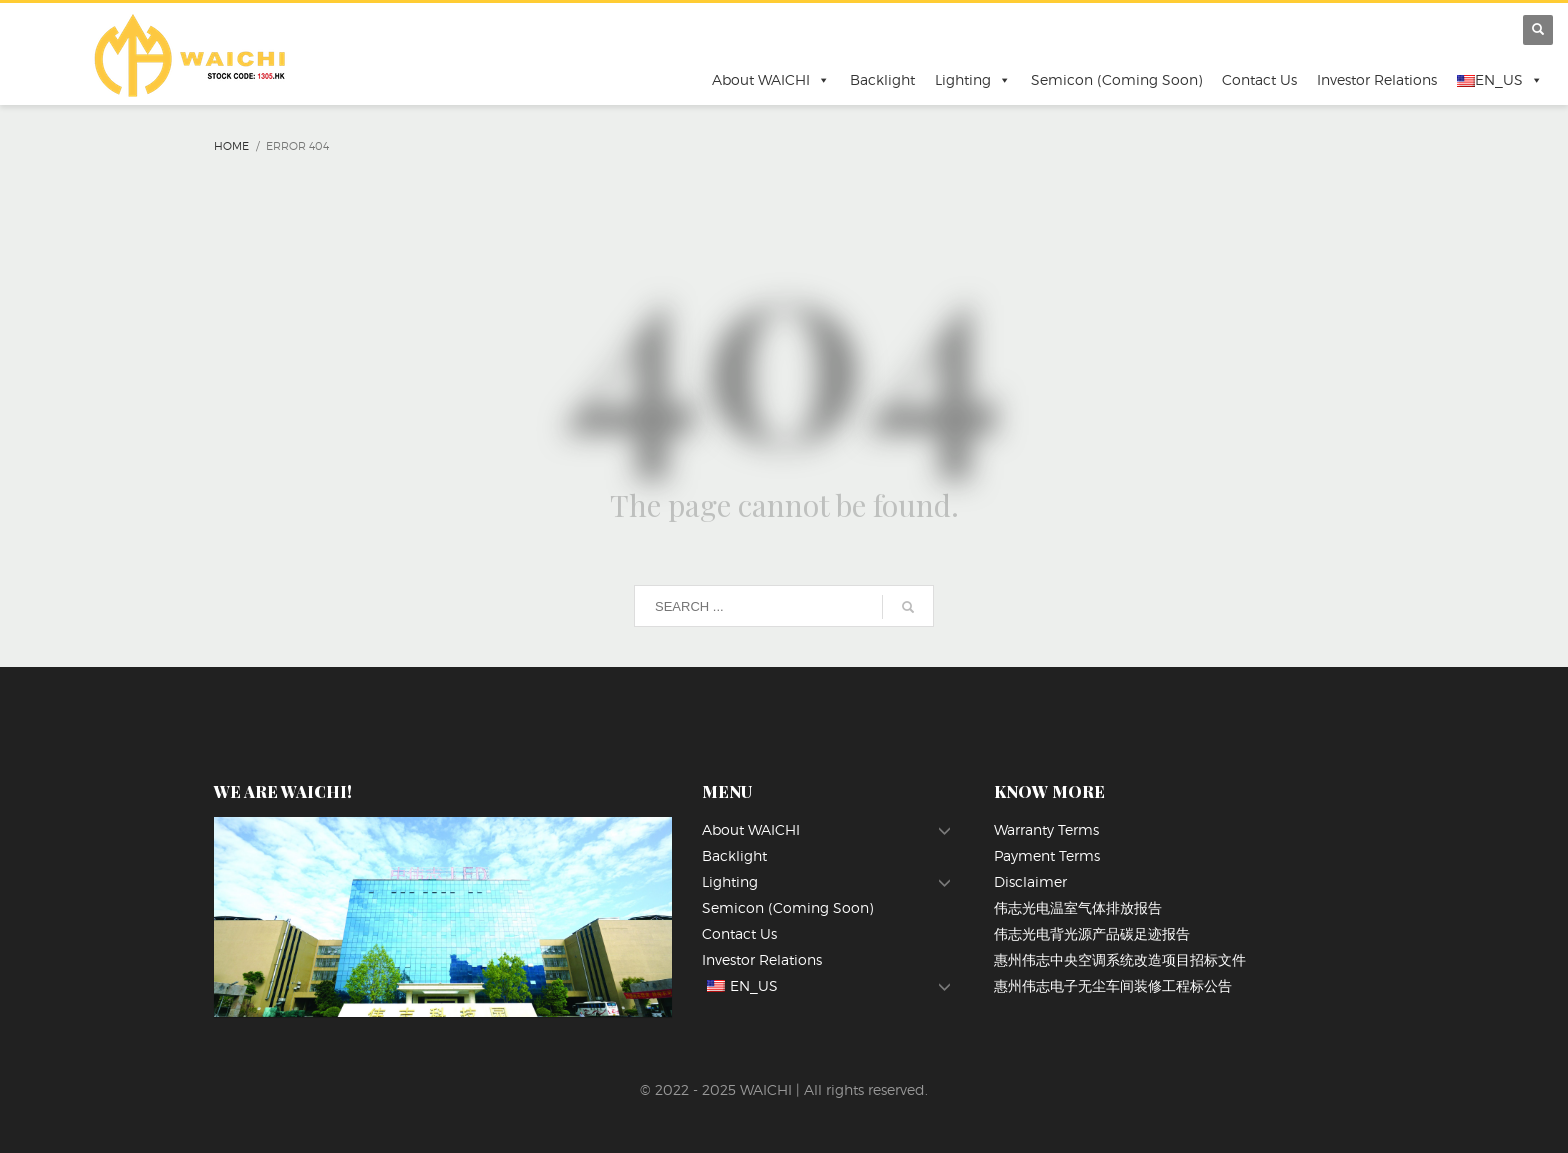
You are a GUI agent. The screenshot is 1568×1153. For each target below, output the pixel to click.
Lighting (973, 79)
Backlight (882, 79)
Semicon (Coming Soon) (1116, 79)
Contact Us (1259, 79)
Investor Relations (1377, 79)
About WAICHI (771, 79)
